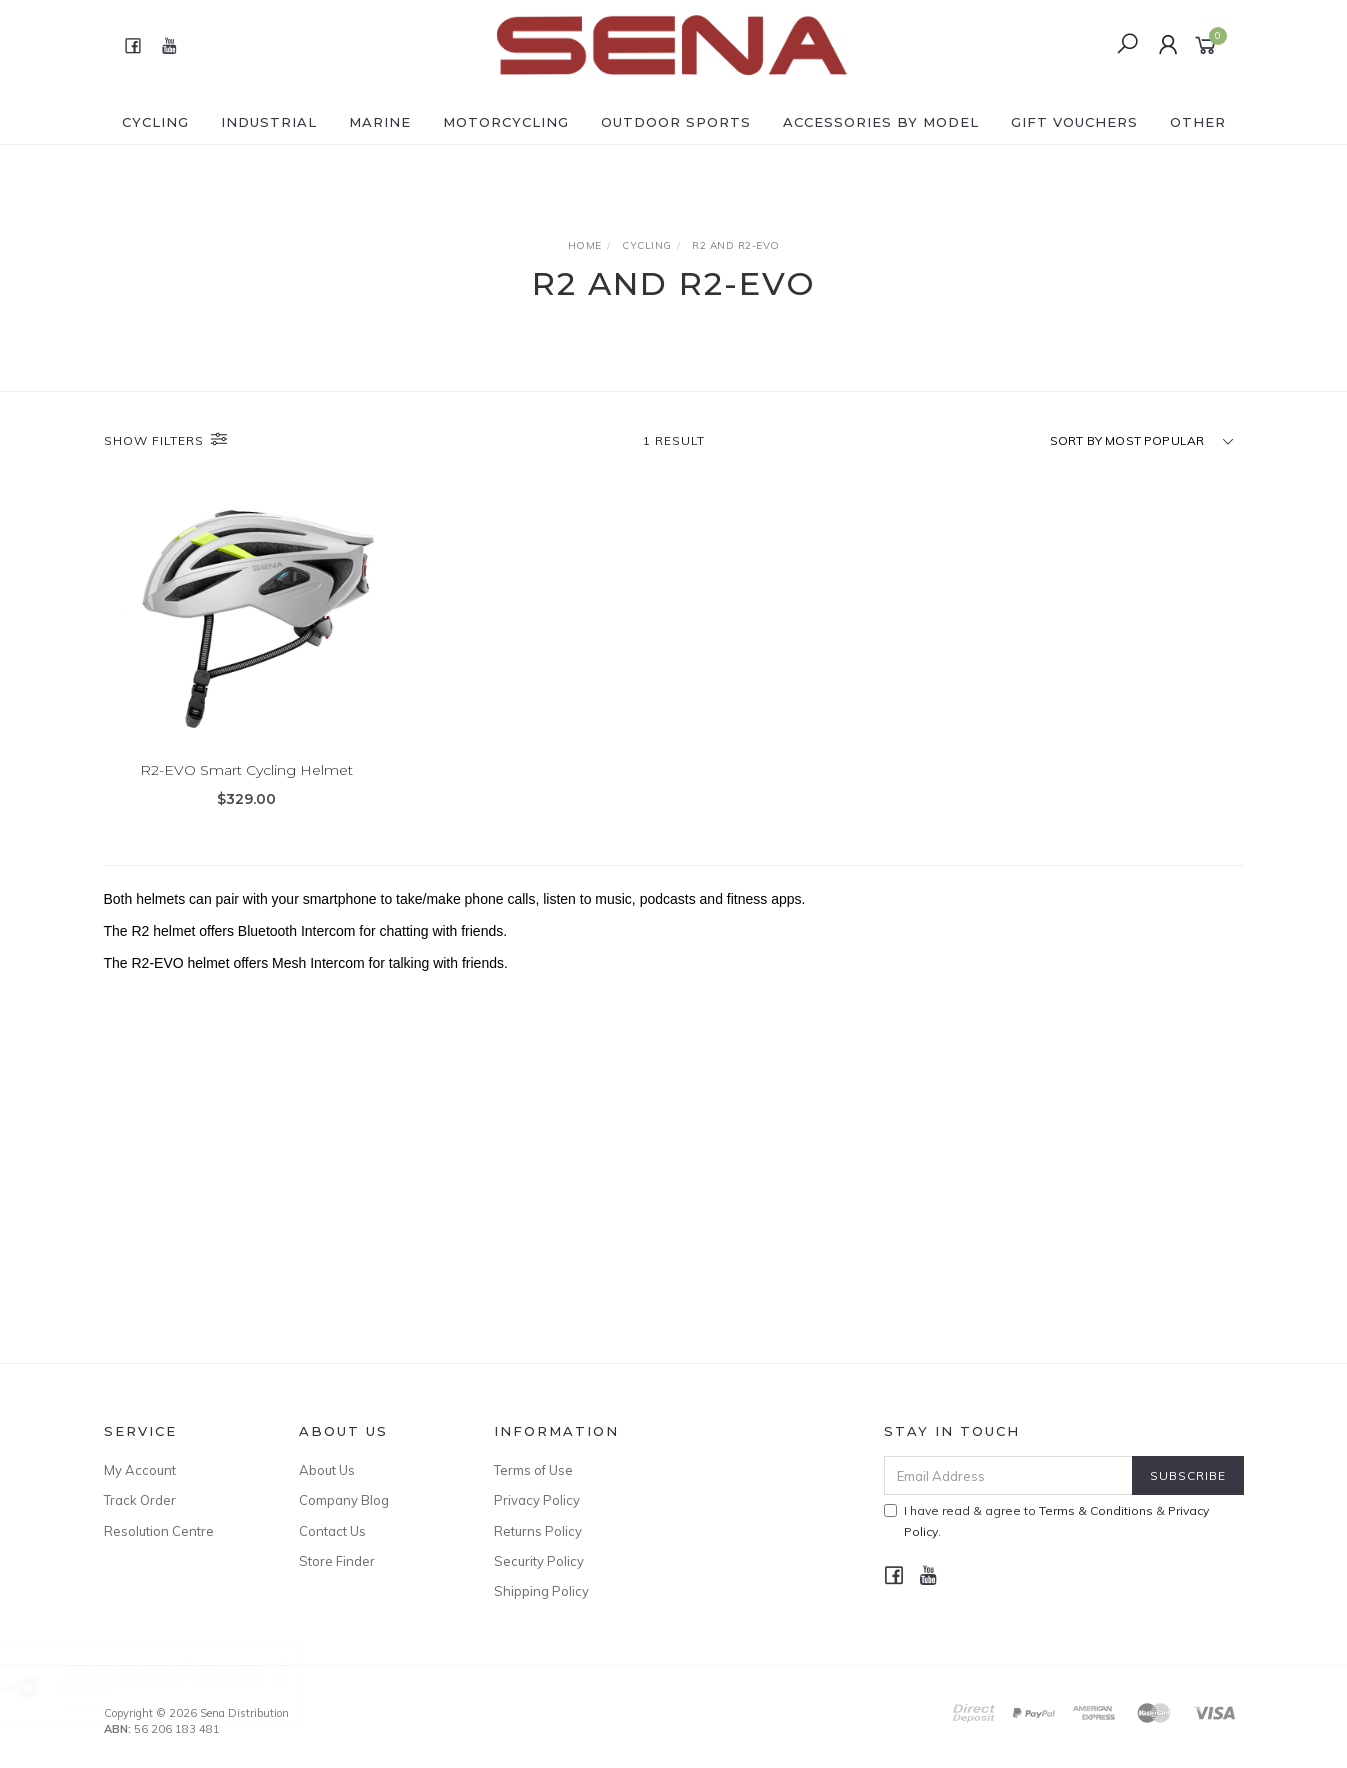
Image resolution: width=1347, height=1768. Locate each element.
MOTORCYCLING (506, 122)
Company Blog (344, 1500)
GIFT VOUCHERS (1074, 122)
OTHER (1198, 122)
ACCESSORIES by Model (881, 122)
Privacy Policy (537, 1500)
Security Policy (539, 1561)
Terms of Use (533, 1470)
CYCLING (155, 122)
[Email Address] (1008, 1475)
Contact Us (332, 1531)
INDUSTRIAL (269, 122)
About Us (327, 1470)
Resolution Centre (159, 1531)
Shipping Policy (541, 1591)
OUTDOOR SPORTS (676, 122)
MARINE (380, 122)
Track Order (140, 1500)
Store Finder (337, 1561)
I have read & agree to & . (1046, 1521)
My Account (140, 1470)
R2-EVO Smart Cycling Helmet (246, 770)
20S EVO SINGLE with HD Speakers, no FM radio (192, 1684)
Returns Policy (538, 1531)
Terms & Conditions (1096, 1510)
